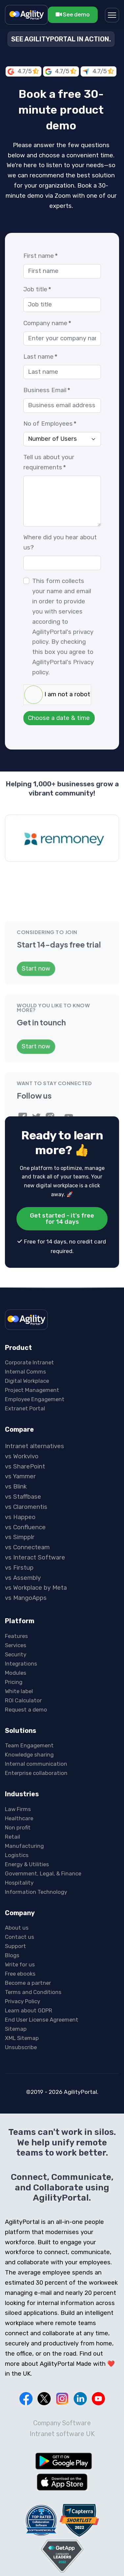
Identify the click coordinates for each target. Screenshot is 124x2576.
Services (15, 1598)
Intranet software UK (62, 2387)
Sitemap (16, 1982)
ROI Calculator (23, 1653)
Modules (15, 1626)
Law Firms (18, 1762)
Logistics (17, 1808)
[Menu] (112, 15)
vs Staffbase (23, 1450)
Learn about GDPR (28, 1963)
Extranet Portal (25, 1361)
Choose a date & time (59, 718)
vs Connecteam (27, 1500)
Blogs (12, 1908)
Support (15, 1899)
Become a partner (28, 1936)
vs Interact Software (35, 1510)
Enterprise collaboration (36, 1726)
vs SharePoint (25, 1419)
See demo (73, 14)
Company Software (62, 2376)
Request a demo (26, 1662)
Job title (37, 289)
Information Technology (36, 1845)
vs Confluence (25, 1480)
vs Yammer (20, 1429)
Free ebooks (20, 1927)
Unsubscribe (21, 2000)
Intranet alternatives (34, 1399)
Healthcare (19, 1771)
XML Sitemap (22, 1991)
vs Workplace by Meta (36, 1541)
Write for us (20, 1918)
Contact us (19, 1890)
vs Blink (16, 1440)
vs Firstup (19, 1520)
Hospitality (19, 1835)
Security (15, 1607)
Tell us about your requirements (48, 462)
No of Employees (49, 423)
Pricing (13, 1635)
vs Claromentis (26, 1460)
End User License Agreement (41, 1973)
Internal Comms (25, 1325)
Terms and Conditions (33, 1945)
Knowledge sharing (29, 1708)
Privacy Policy (22, 1954)
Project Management (32, 1343)
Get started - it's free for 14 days (62, 1172)
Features (16, 1589)
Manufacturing (24, 1799)
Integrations (21, 1616)
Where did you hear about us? (60, 542)
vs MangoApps (26, 1551)
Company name (47, 323)
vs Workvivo (21, 1409)
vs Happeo (20, 1470)
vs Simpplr (20, 1490)
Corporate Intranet (29, 1315)
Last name (40, 356)
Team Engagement (29, 1698)
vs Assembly (23, 1530)
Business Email (46, 390)
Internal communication (36, 1717)
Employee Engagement (34, 1352)
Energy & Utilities (27, 1817)
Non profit (18, 1780)
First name (40, 255)
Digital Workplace (27, 1334)
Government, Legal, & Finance (43, 1826)
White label (19, 1644)
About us (17, 1881)
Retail (12, 1789)
